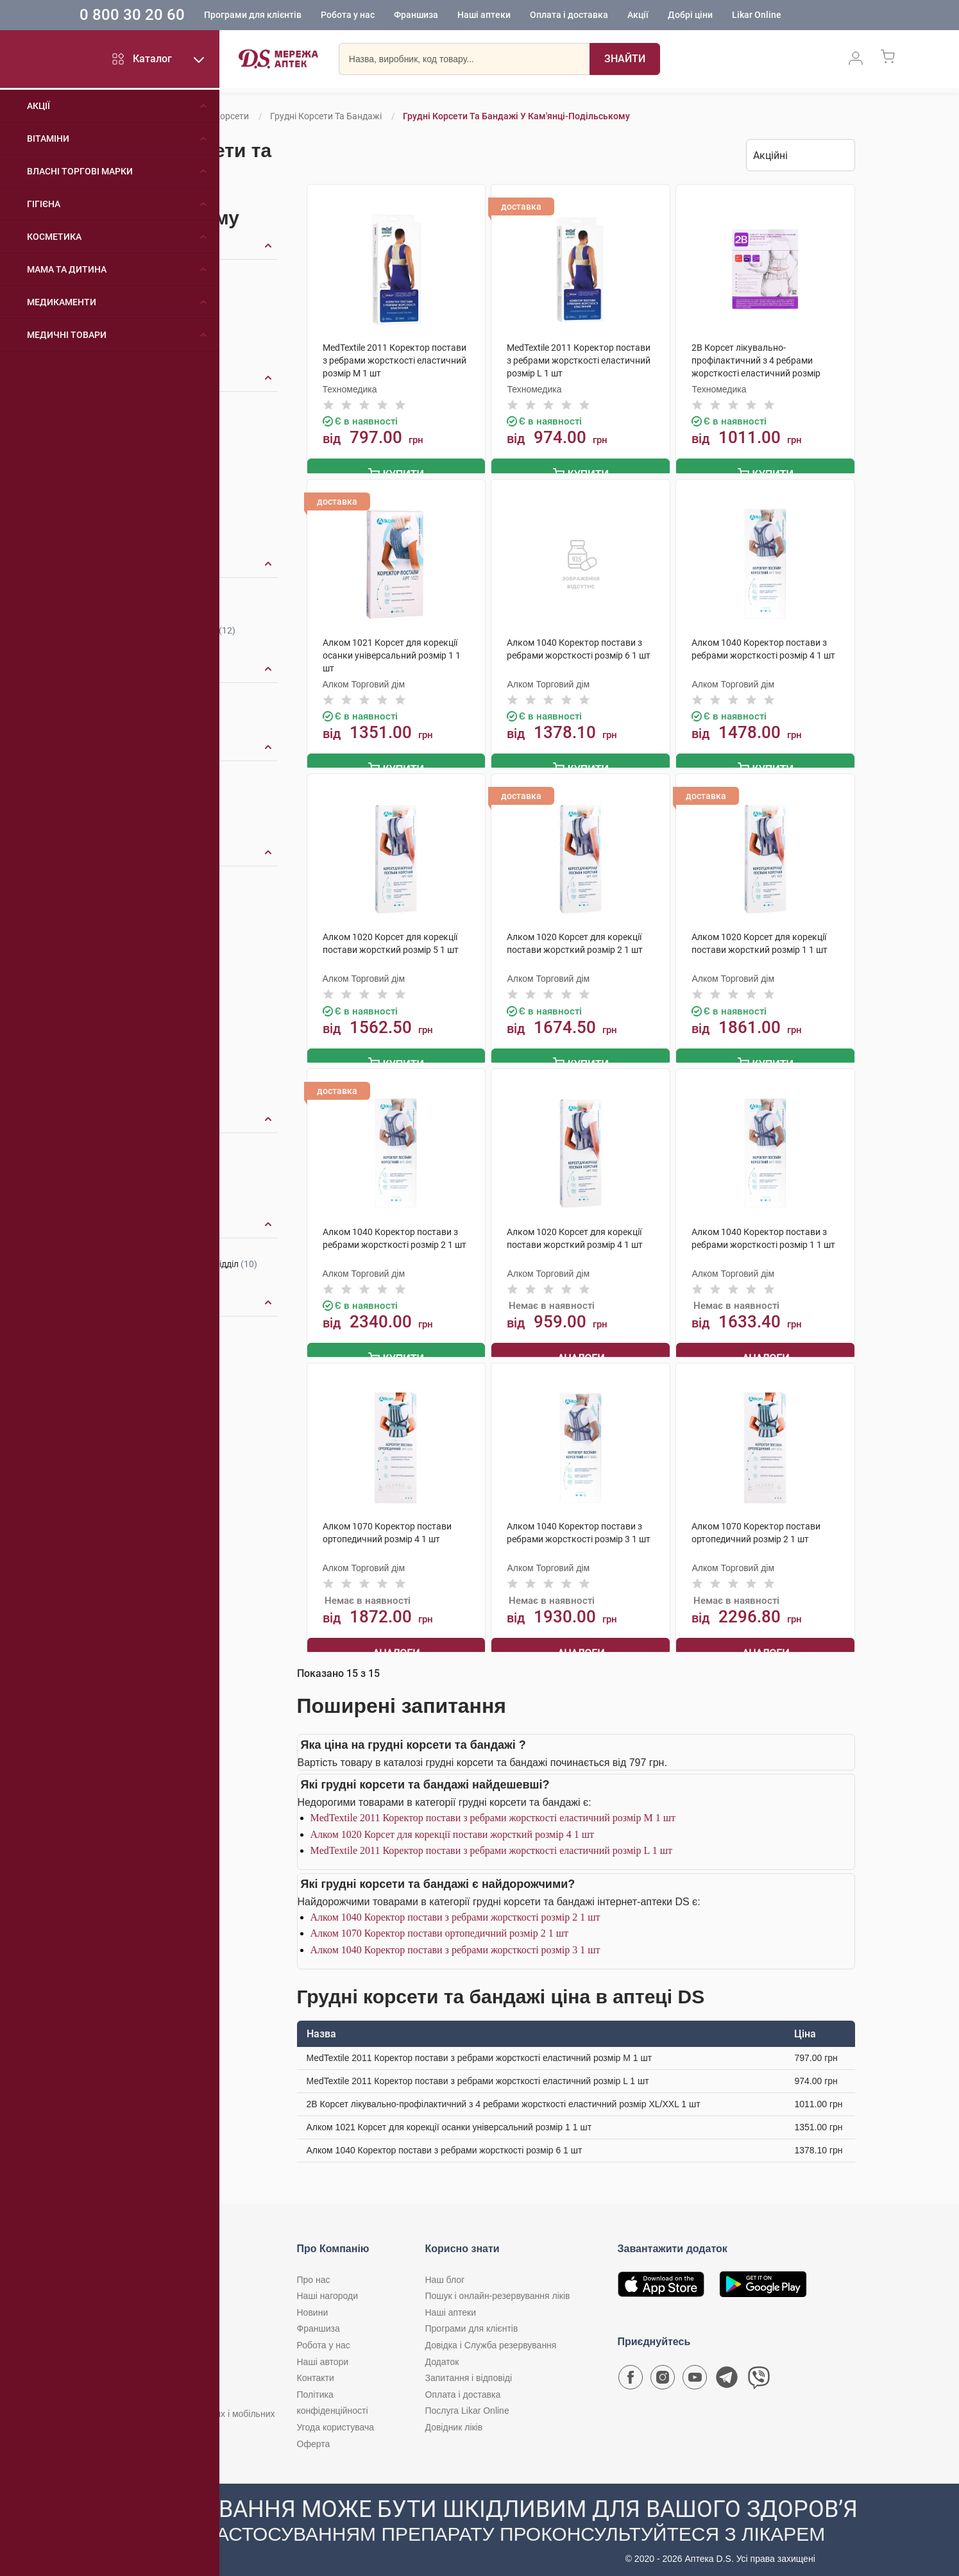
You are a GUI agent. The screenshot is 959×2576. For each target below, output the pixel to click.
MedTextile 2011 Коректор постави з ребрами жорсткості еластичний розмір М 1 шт (493, 1810)
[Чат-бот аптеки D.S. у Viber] (759, 2373)
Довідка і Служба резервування (491, 2338)
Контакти (315, 2371)
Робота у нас (383, 16)
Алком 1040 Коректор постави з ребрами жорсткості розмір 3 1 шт (455, 1942)
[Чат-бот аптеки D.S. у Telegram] (727, 2373)
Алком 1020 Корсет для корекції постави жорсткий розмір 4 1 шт (452, 1827)
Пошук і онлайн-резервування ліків (497, 2289)
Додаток (442, 2354)
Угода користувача (335, 2420)
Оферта (313, 2436)
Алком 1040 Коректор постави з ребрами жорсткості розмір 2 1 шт (455, 1910)
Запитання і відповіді (469, 2371)
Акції (673, 16)
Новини (312, 2305)
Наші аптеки (519, 16)
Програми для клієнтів (288, 16)
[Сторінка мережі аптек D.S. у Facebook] (630, 2373)
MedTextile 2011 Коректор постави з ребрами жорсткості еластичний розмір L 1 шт (491, 1843)
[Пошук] (625, 61)
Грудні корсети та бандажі (326, 116)
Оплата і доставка (604, 16)
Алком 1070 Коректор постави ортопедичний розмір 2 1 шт (439, 1926)
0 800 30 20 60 (167, 15)
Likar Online (792, 16)
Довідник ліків (454, 2420)
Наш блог (445, 2273)
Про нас (313, 2273)
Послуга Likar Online (467, 2403)
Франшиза (451, 16)
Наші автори (323, 2354)
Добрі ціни (725, 16)
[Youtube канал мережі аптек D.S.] (695, 2373)
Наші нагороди (327, 2289)
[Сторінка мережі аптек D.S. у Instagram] (662, 2373)
